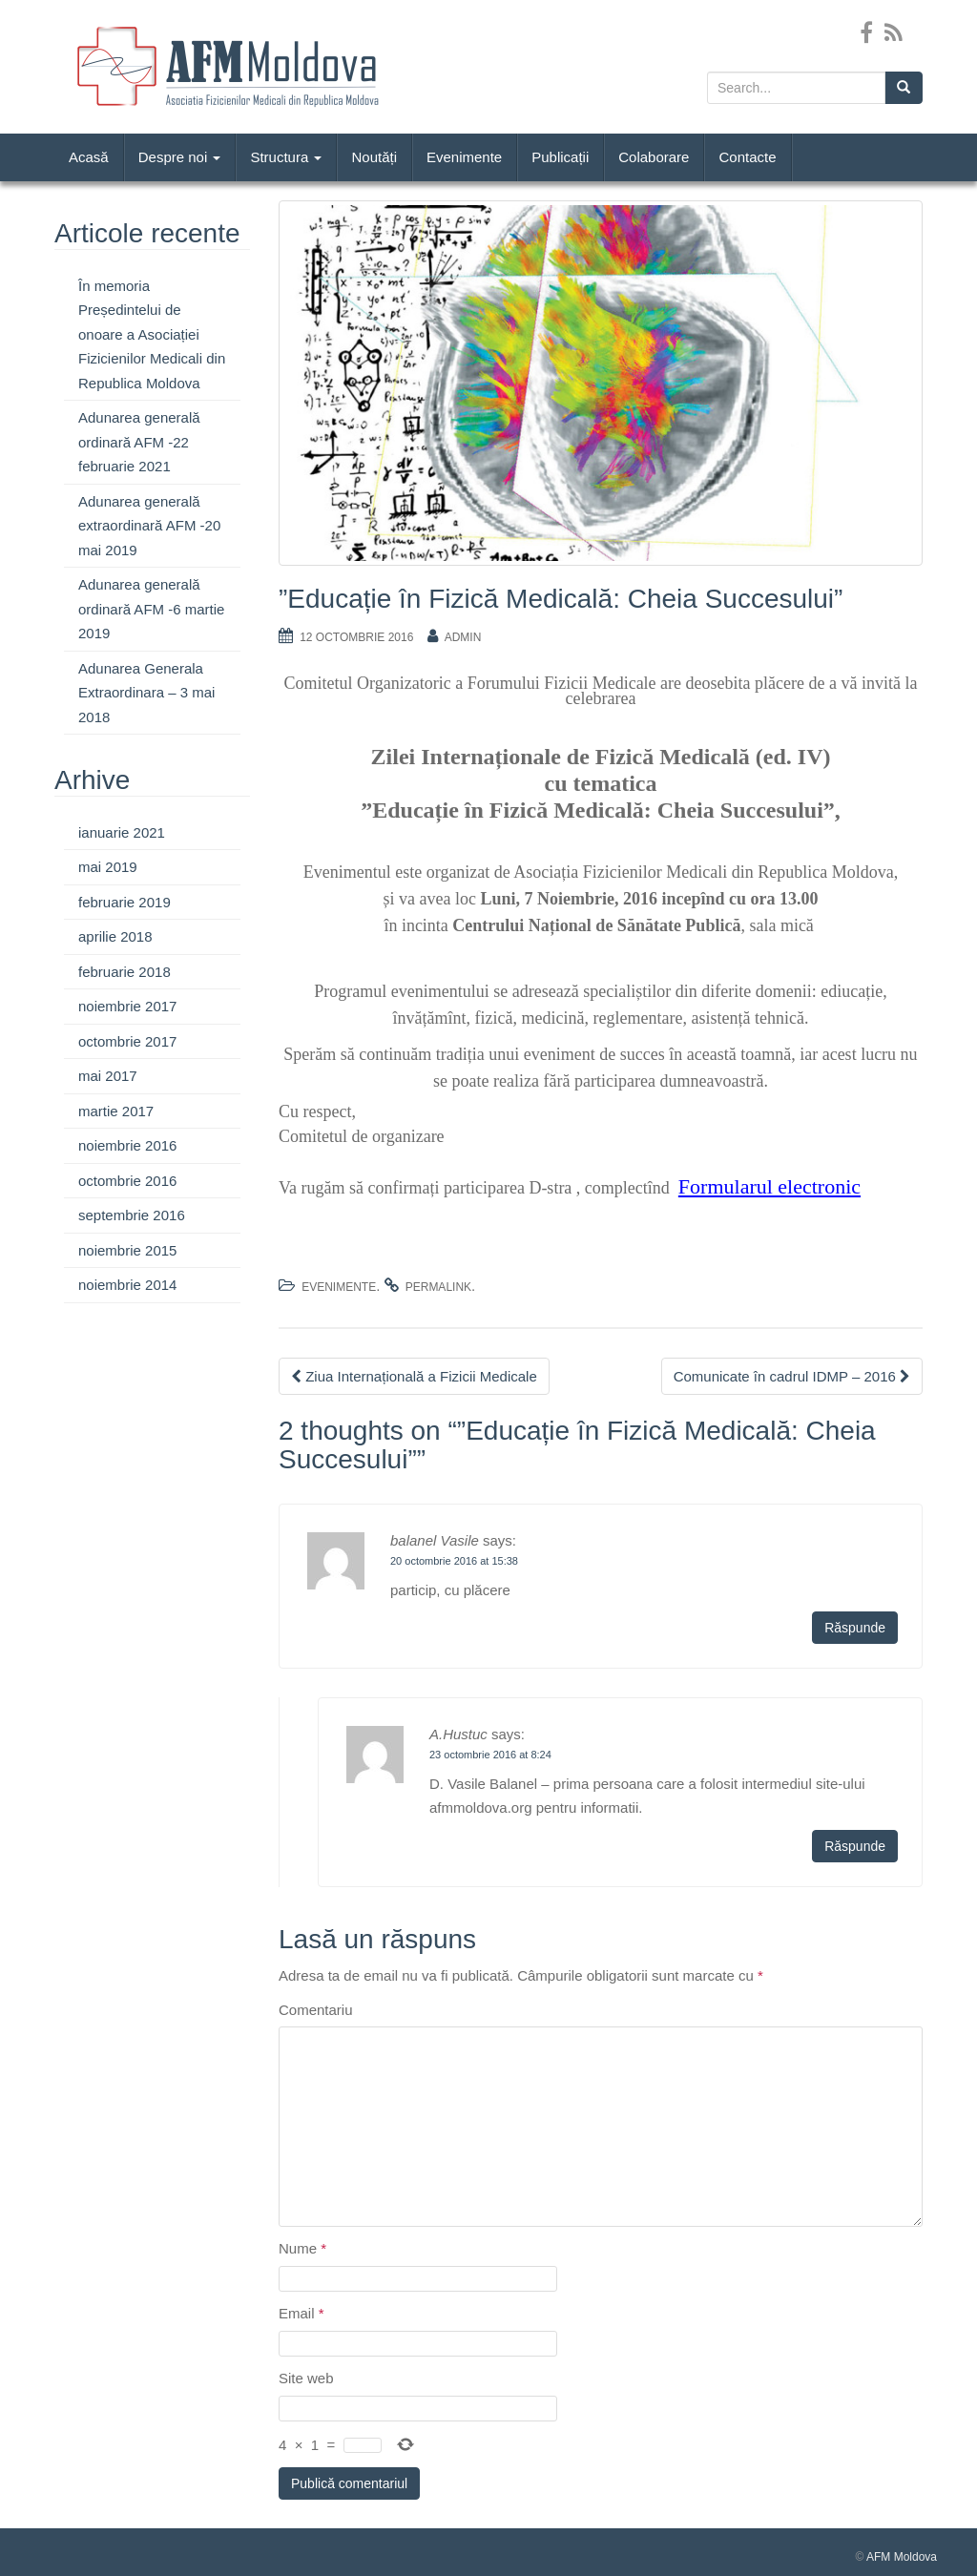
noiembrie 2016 (127, 1145)
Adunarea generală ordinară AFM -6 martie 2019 (151, 608)
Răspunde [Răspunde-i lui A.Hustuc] (854, 1846)
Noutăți (374, 157)
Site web (306, 2378)
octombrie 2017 (127, 1041)
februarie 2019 (124, 902)
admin (463, 637)
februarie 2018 (124, 972)
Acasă (89, 157)
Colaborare (653, 157)
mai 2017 (107, 1076)
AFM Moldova (901, 2557)
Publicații (560, 157)
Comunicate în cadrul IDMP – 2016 (792, 1376)
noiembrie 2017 (127, 1006)
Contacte (747, 157)
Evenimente (464, 157)
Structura (286, 157)
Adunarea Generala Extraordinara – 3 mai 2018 (146, 692)
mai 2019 (107, 867)
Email (301, 2313)
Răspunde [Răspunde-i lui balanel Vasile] (854, 1627)
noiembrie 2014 (127, 1285)
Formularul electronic (769, 1186)
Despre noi (179, 157)
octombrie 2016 (127, 1181)
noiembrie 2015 (127, 1250)
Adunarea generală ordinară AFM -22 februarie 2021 (139, 441)
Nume (302, 2248)
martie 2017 (116, 1111)
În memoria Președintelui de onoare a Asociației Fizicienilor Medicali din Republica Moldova (151, 334)
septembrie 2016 (131, 1215)
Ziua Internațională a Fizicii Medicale (414, 1376)
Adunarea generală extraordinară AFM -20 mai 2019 (149, 525)
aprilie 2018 (115, 936)
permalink (438, 1287)
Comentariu (316, 2010)
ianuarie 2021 (121, 832)
